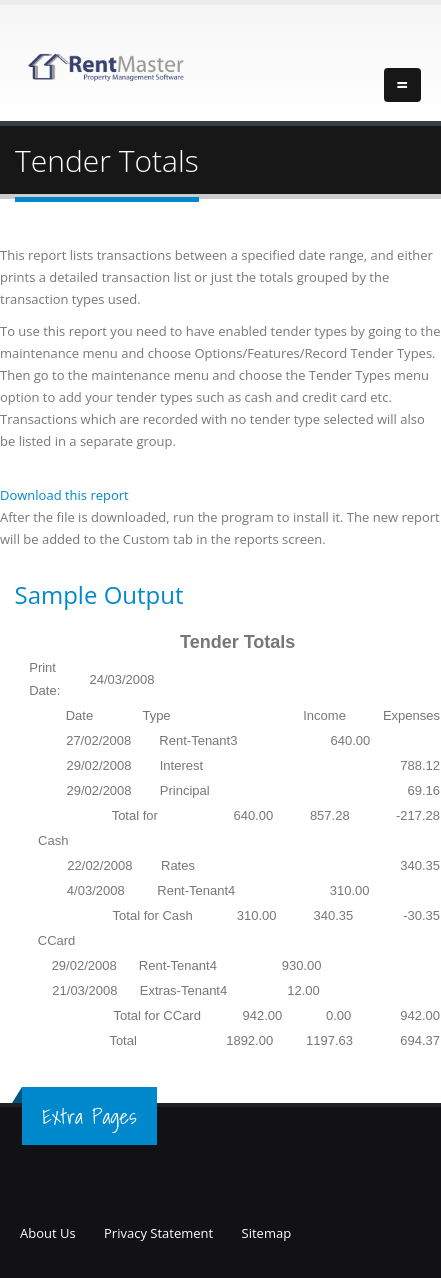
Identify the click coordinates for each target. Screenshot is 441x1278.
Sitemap (267, 1233)
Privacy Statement (158, 1233)
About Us (48, 1233)
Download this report (64, 495)
